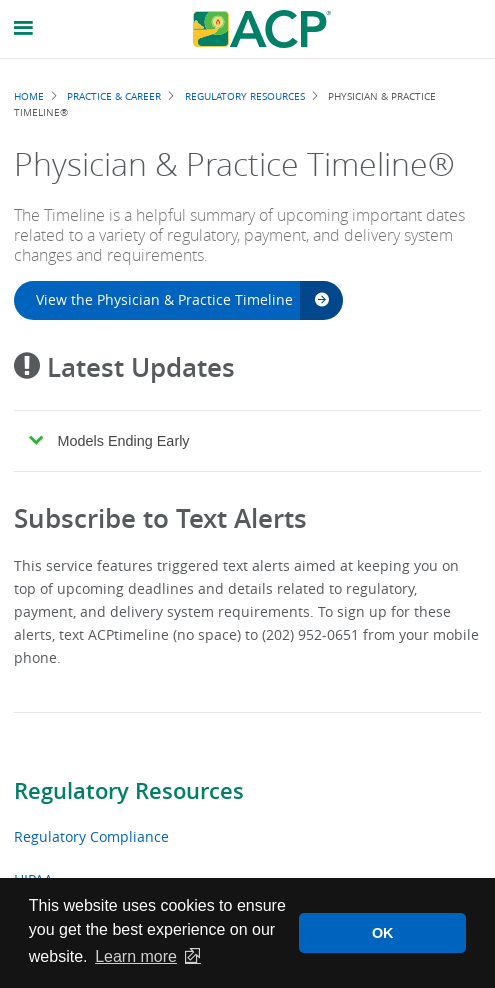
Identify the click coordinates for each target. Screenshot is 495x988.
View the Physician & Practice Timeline (182, 300)
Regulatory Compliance (91, 836)
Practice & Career (114, 96)
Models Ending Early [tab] (109, 441)
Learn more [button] (136, 956)
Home (29, 96)
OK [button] (383, 933)
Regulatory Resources (129, 791)
